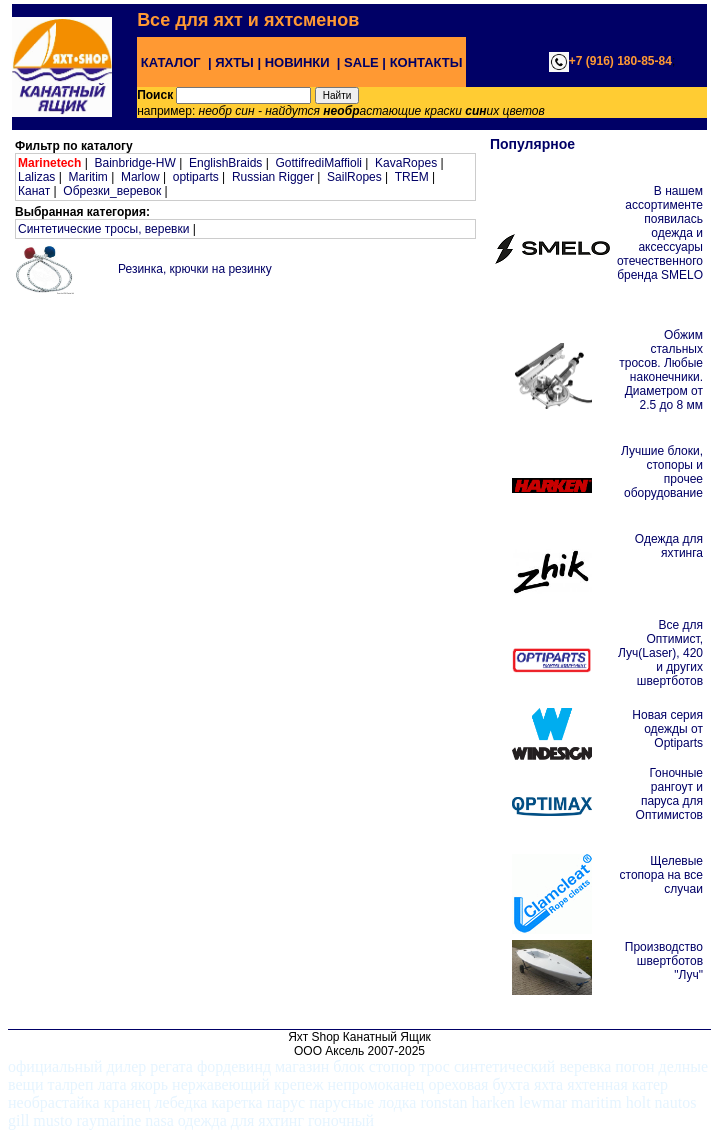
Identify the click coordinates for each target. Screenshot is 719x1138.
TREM (412, 177)
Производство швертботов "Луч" (664, 961)
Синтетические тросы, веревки (103, 229)
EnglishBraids (225, 163)
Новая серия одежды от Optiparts (667, 729)
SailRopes (354, 177)
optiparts (196, 177)
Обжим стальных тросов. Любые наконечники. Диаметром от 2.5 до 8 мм (661, 370)
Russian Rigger (273, 177)
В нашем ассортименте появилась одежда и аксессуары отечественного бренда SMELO (660, 233)
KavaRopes (406, 163)
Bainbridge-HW (134, 163)
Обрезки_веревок (112, 191)
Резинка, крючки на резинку (195, 269)
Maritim (87, 177)
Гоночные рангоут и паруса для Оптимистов (669, 794)
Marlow (140, 177)
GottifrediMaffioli (318, 163)
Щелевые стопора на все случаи (661, 875)
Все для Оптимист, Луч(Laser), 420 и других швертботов (660, 653)
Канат (34, 191)
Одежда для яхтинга (669, 546)
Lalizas (36, 177)
